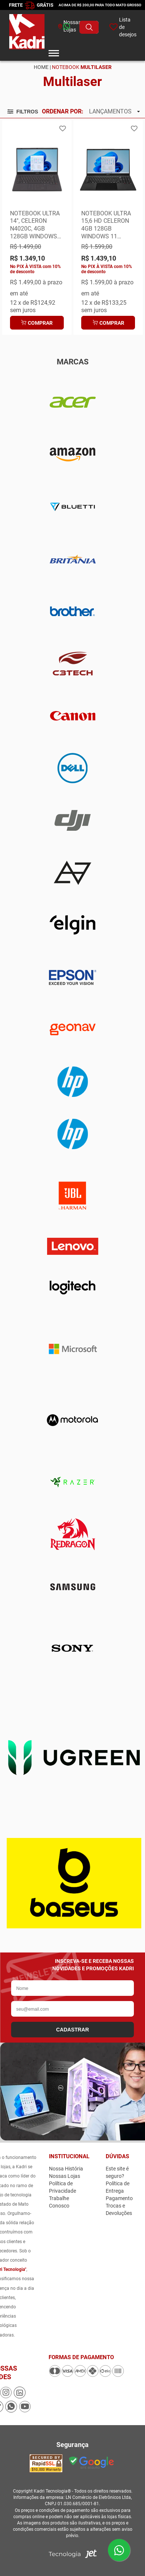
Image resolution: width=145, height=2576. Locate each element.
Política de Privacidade (62, 2187)
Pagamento (119, 2198)
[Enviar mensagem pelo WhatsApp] (119, 2550)
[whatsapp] (55, 27)
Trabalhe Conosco (59, 2202)
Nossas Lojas (64, 2176)
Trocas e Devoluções (119, 2209)
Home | (42, 67)
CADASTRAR (72, 2030)
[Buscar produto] (89, 27)
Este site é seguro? (117, 2172)
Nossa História (66, 2169)
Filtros (22, 112)
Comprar (37, 323)
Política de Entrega (117, 2187)
